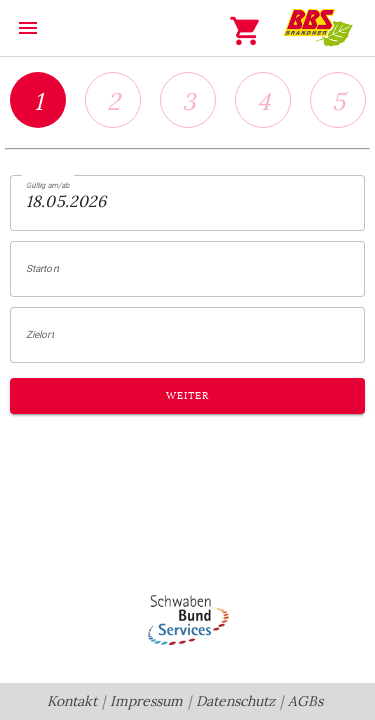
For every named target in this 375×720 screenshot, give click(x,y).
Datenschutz (235, 701)
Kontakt (72, 701)
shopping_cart (246, 31)
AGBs (305, 701)
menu (28, 28)
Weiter (187, 396)
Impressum (146, 701)
